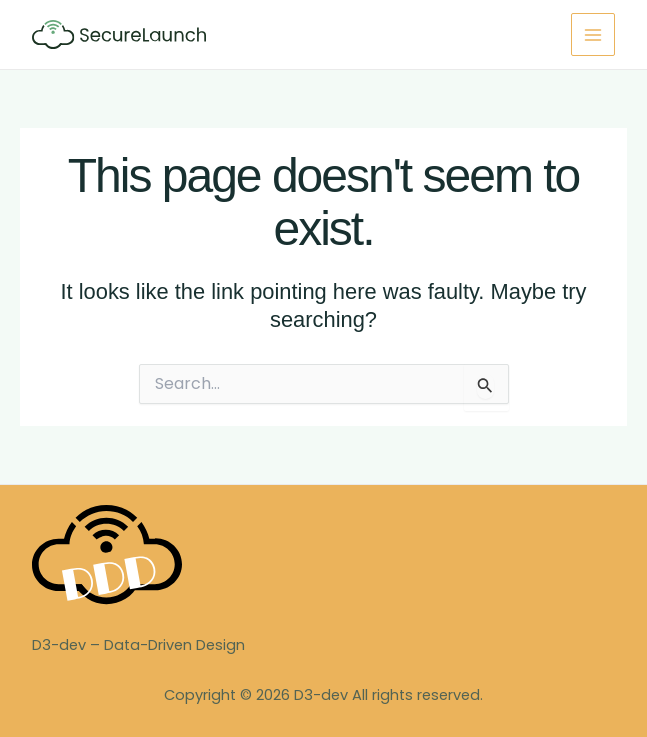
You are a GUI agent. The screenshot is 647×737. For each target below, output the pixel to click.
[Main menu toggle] (593, 35)
